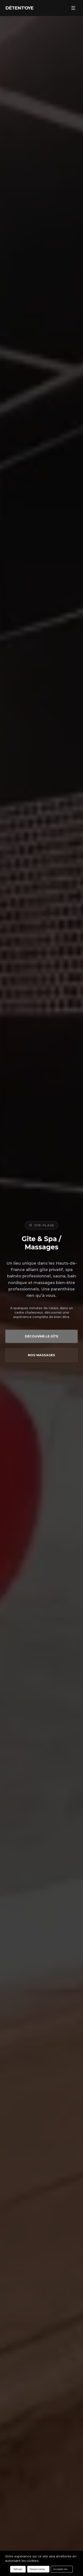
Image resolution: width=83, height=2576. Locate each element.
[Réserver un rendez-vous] (62, 2566)
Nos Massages (41, 1355)
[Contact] (21, 2566)
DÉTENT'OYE (19, 8)
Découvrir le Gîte (41, 1336)
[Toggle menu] (73, 8)
